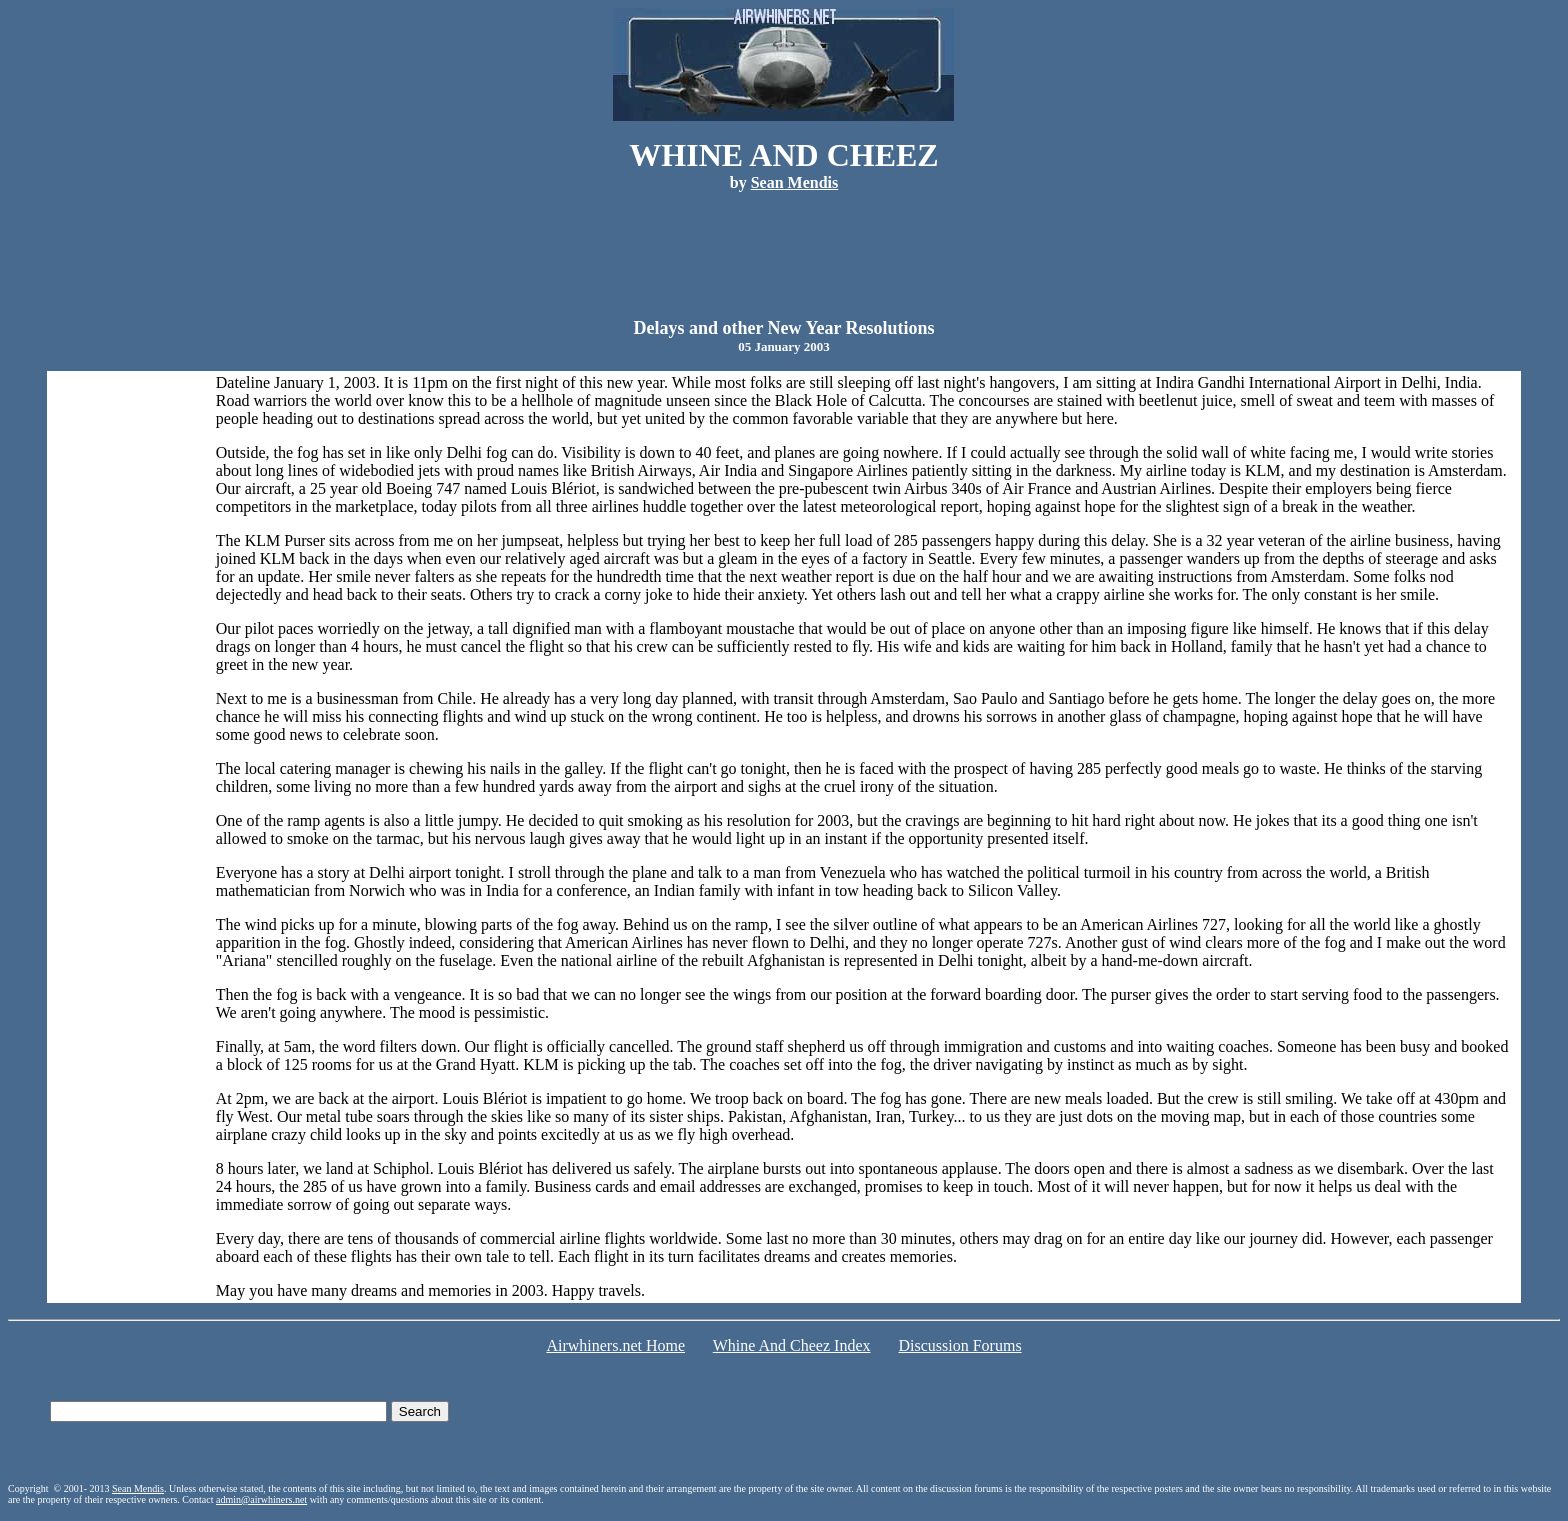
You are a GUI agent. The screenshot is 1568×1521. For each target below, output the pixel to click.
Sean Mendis (138, 1488)
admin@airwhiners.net (261, 1499)
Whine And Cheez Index (792, 1345)
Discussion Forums (959, 1345)
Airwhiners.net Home (615, 1345)
